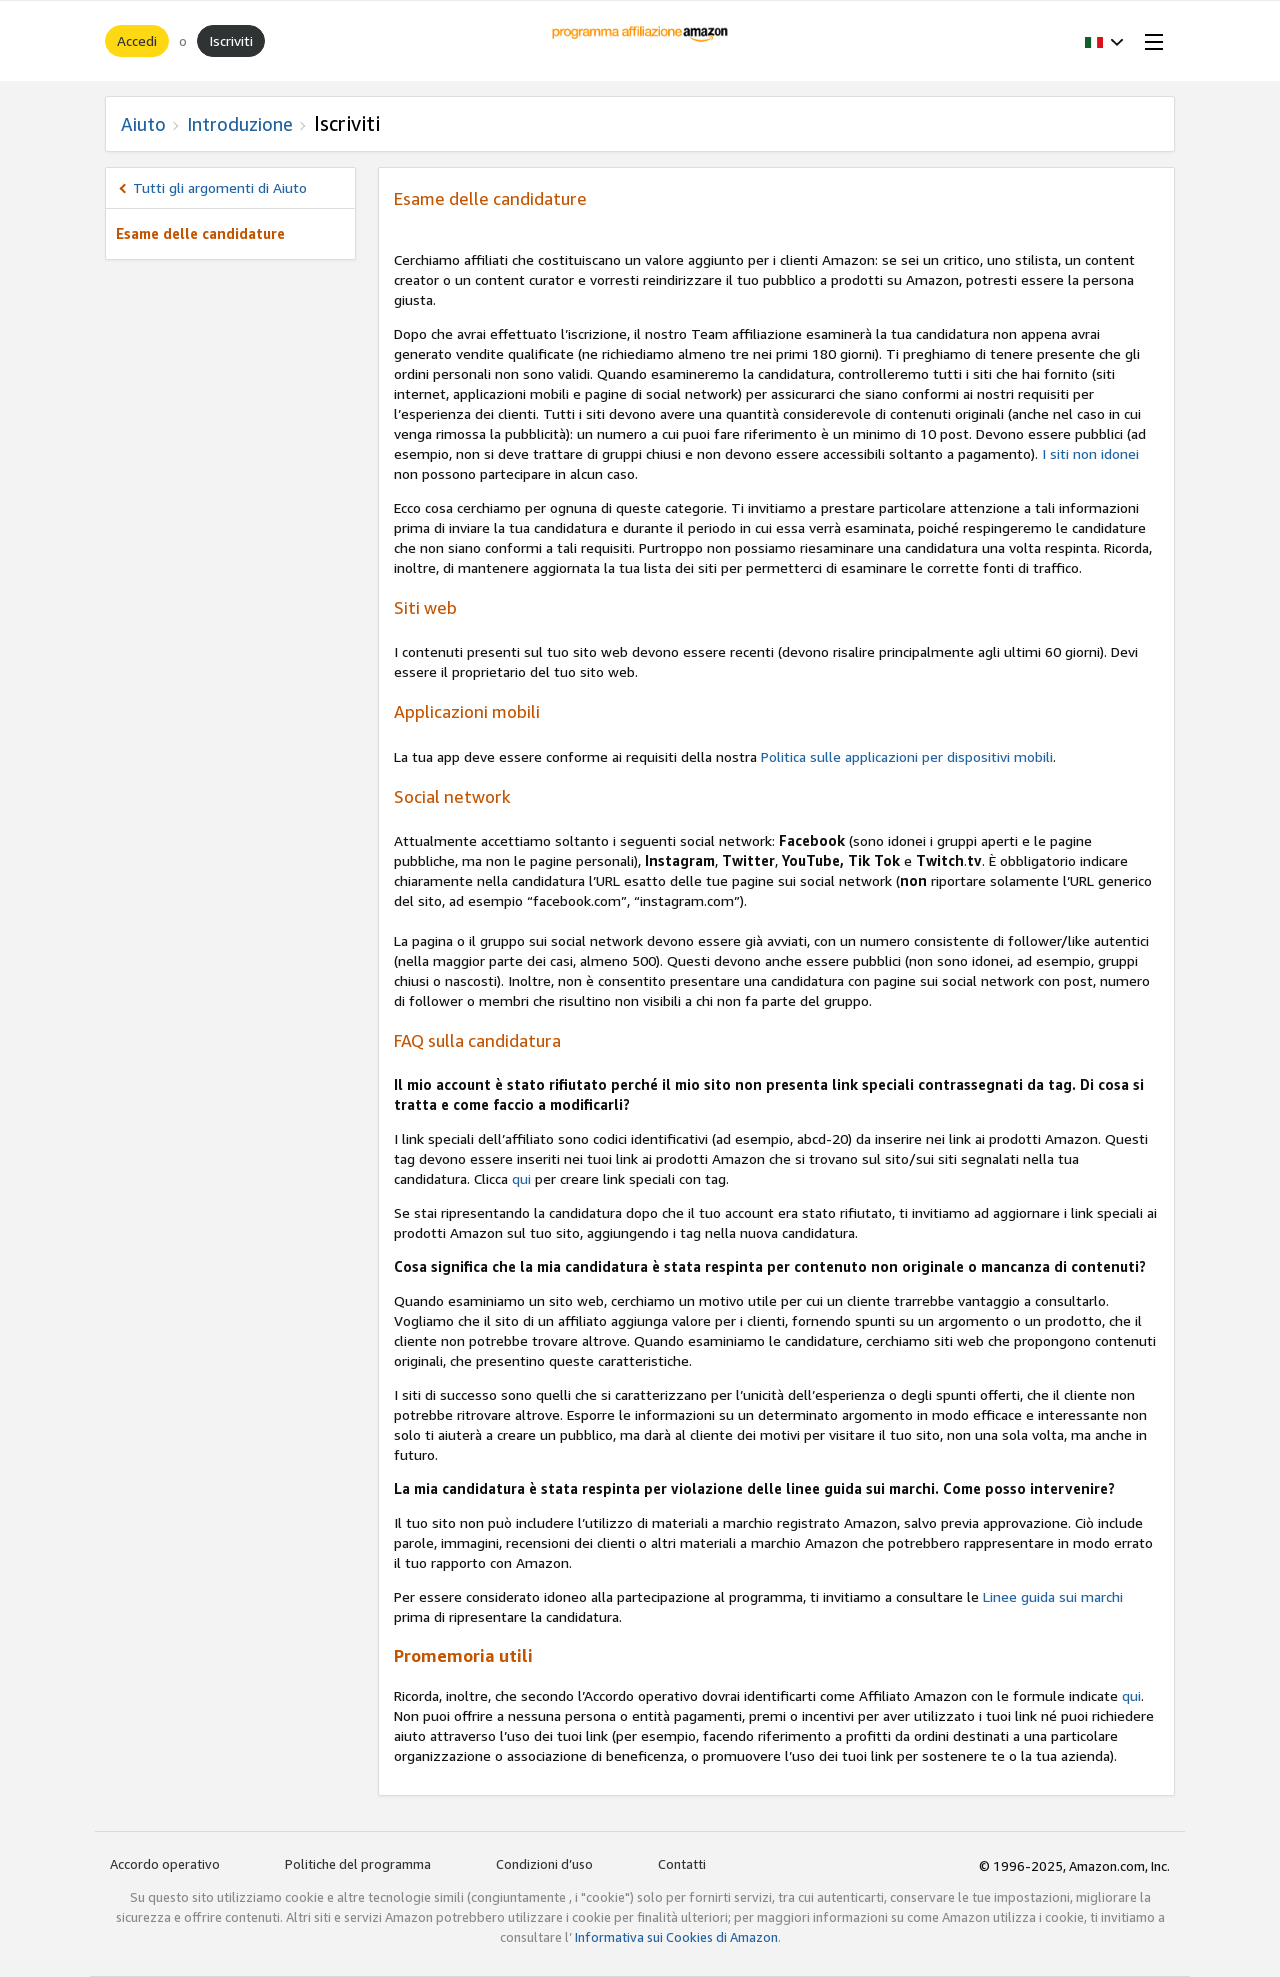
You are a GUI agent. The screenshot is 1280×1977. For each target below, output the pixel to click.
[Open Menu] (1150, 41)
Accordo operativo (165, 1864)
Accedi (137, 40)
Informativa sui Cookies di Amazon (676, 1937)
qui (521, 1178)
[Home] (640, 41)
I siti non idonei (1090, 453)
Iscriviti (231, 40)
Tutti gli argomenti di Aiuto (220, 187)
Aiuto (143, 124)
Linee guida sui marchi (1053, 1596)
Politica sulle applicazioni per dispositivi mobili (907, 756)
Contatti (682, 1864)
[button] (1104, 41)
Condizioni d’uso (544, 1864)
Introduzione (240, 124)
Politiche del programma (358, 1864)
